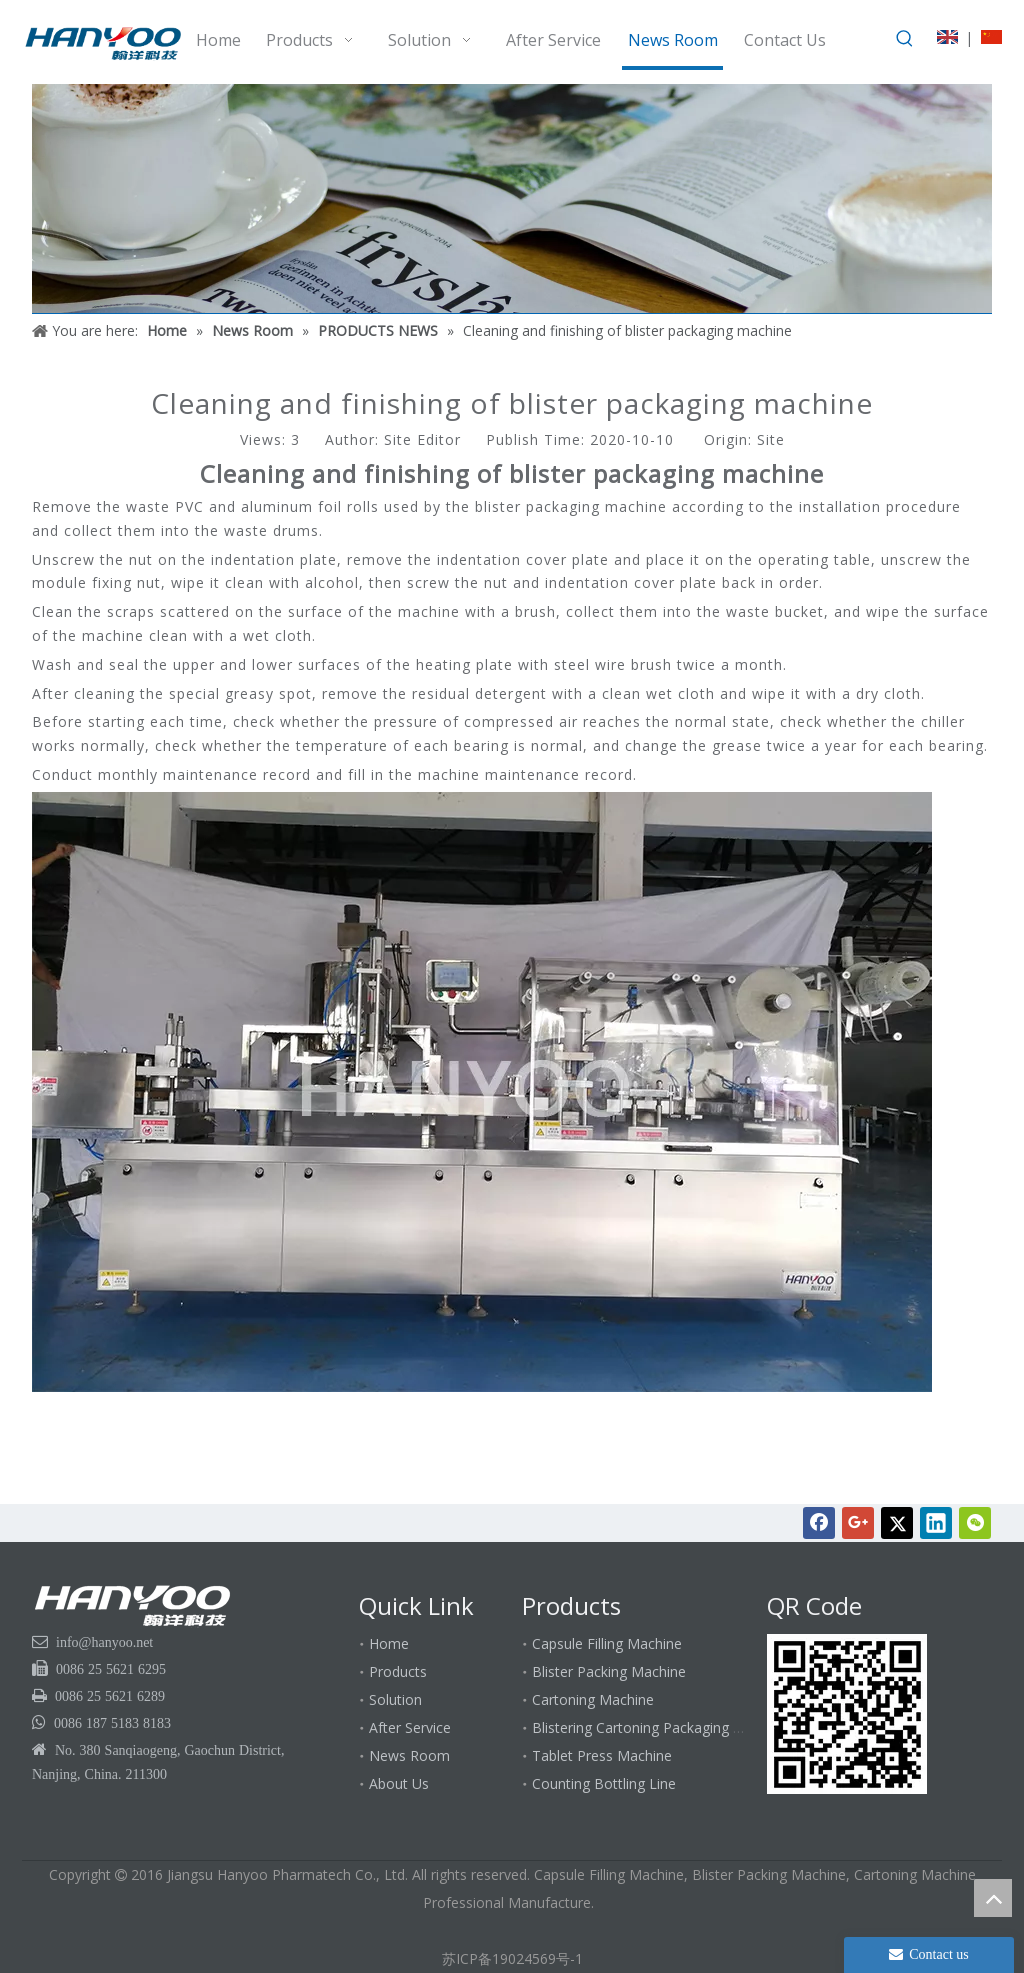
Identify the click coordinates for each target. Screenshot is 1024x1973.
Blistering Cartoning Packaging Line (646, 1727)
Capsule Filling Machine (607, 1643)
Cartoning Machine (593, 1699)
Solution (395, 1699)
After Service (410, 1727)
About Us (399, 1783)
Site (771, 439)
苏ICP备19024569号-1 (512, 1958)
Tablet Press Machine (602, 1755)
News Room (409, 1755)
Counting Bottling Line (604, 1783)
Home (389, 1643)
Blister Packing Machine (609, 1671)
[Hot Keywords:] (905, 39)
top (993, 1898)
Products (398, 1671)
